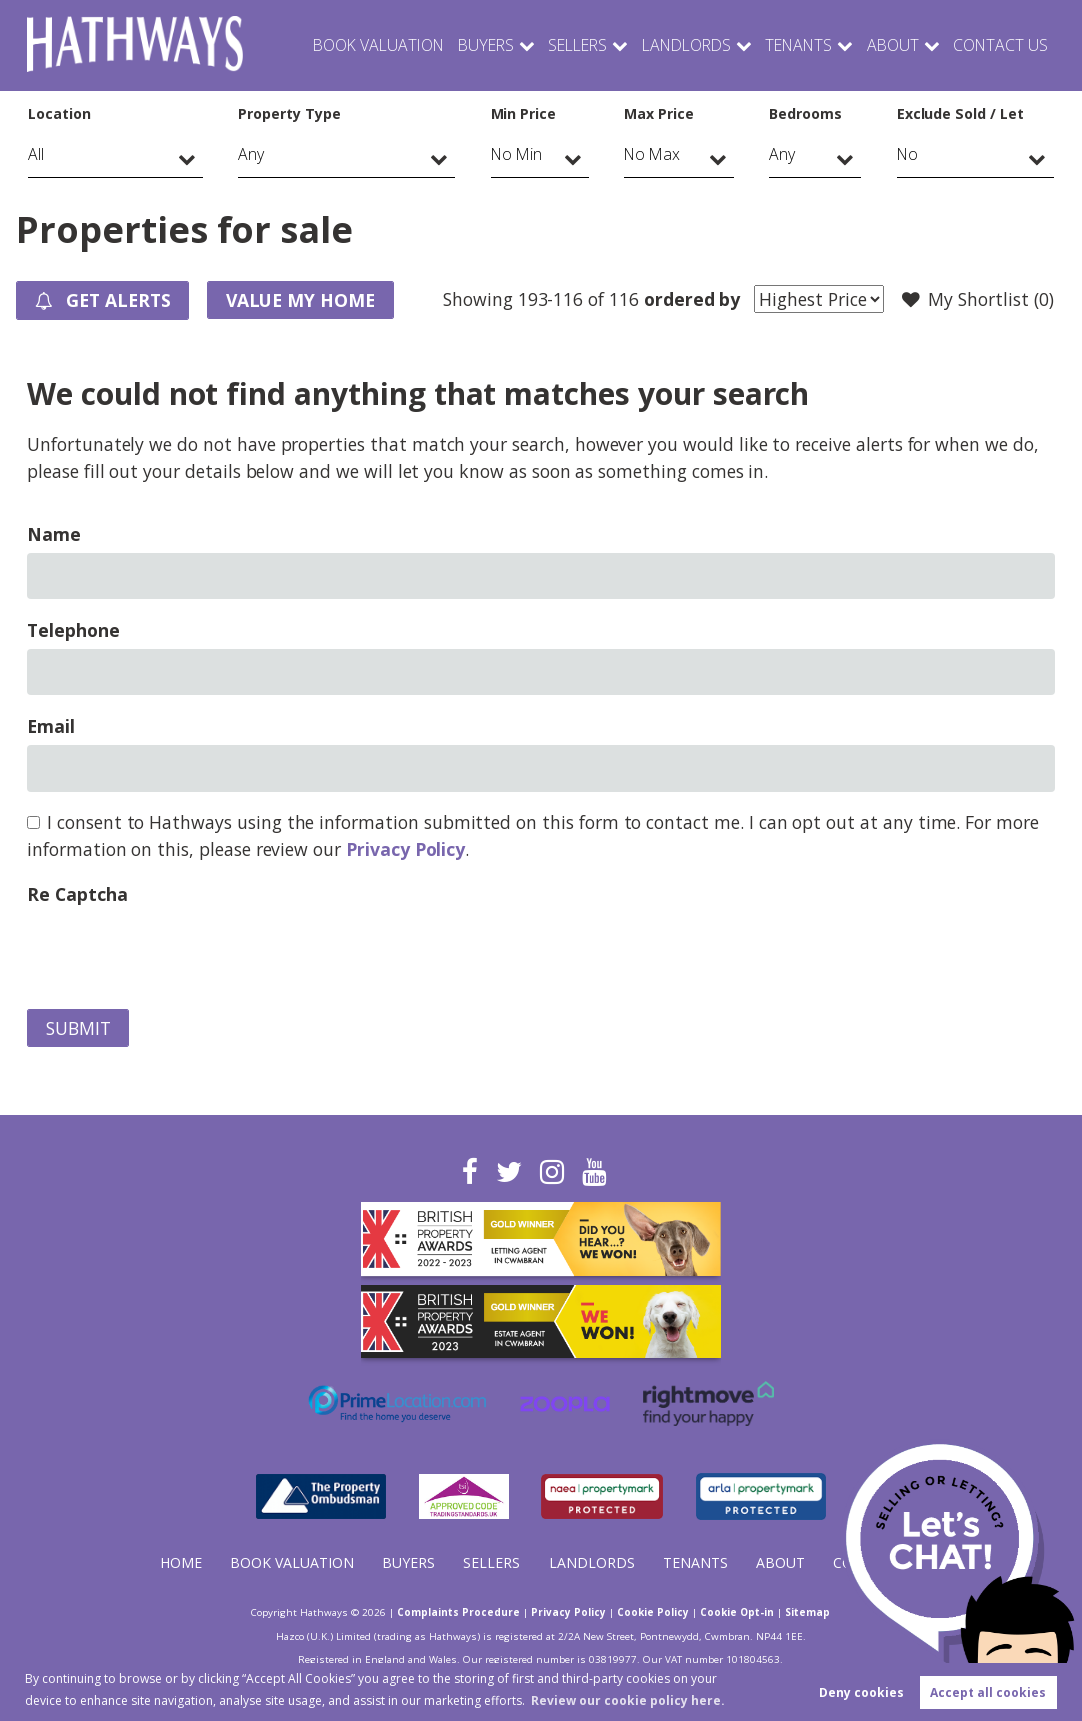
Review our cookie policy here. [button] (628, 1700)
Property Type (289, 113)
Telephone (73, 630)
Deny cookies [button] (861, 1692)
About (887, 45)
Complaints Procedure (458, 1612)
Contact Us (998, 45)
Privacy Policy (405, 849)
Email (51, 726)
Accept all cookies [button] (988, 1692)
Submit (78, 1028)
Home (181, 1562)
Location (59, 113)
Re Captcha (77, 894)
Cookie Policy (653, 1612)
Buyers (462, 45)
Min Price (524, 113)
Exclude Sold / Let (960, 113)
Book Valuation (350, 45)
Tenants (788, 45)
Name (54, 534)
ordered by (692, 299)
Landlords (670, 45)
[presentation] (179, 952)
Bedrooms (805, 113)
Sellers (557, 45)
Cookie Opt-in (737, 1612)
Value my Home (300, 300)
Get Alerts (103, 301)
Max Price (659, 113)
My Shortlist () (978, 300)
